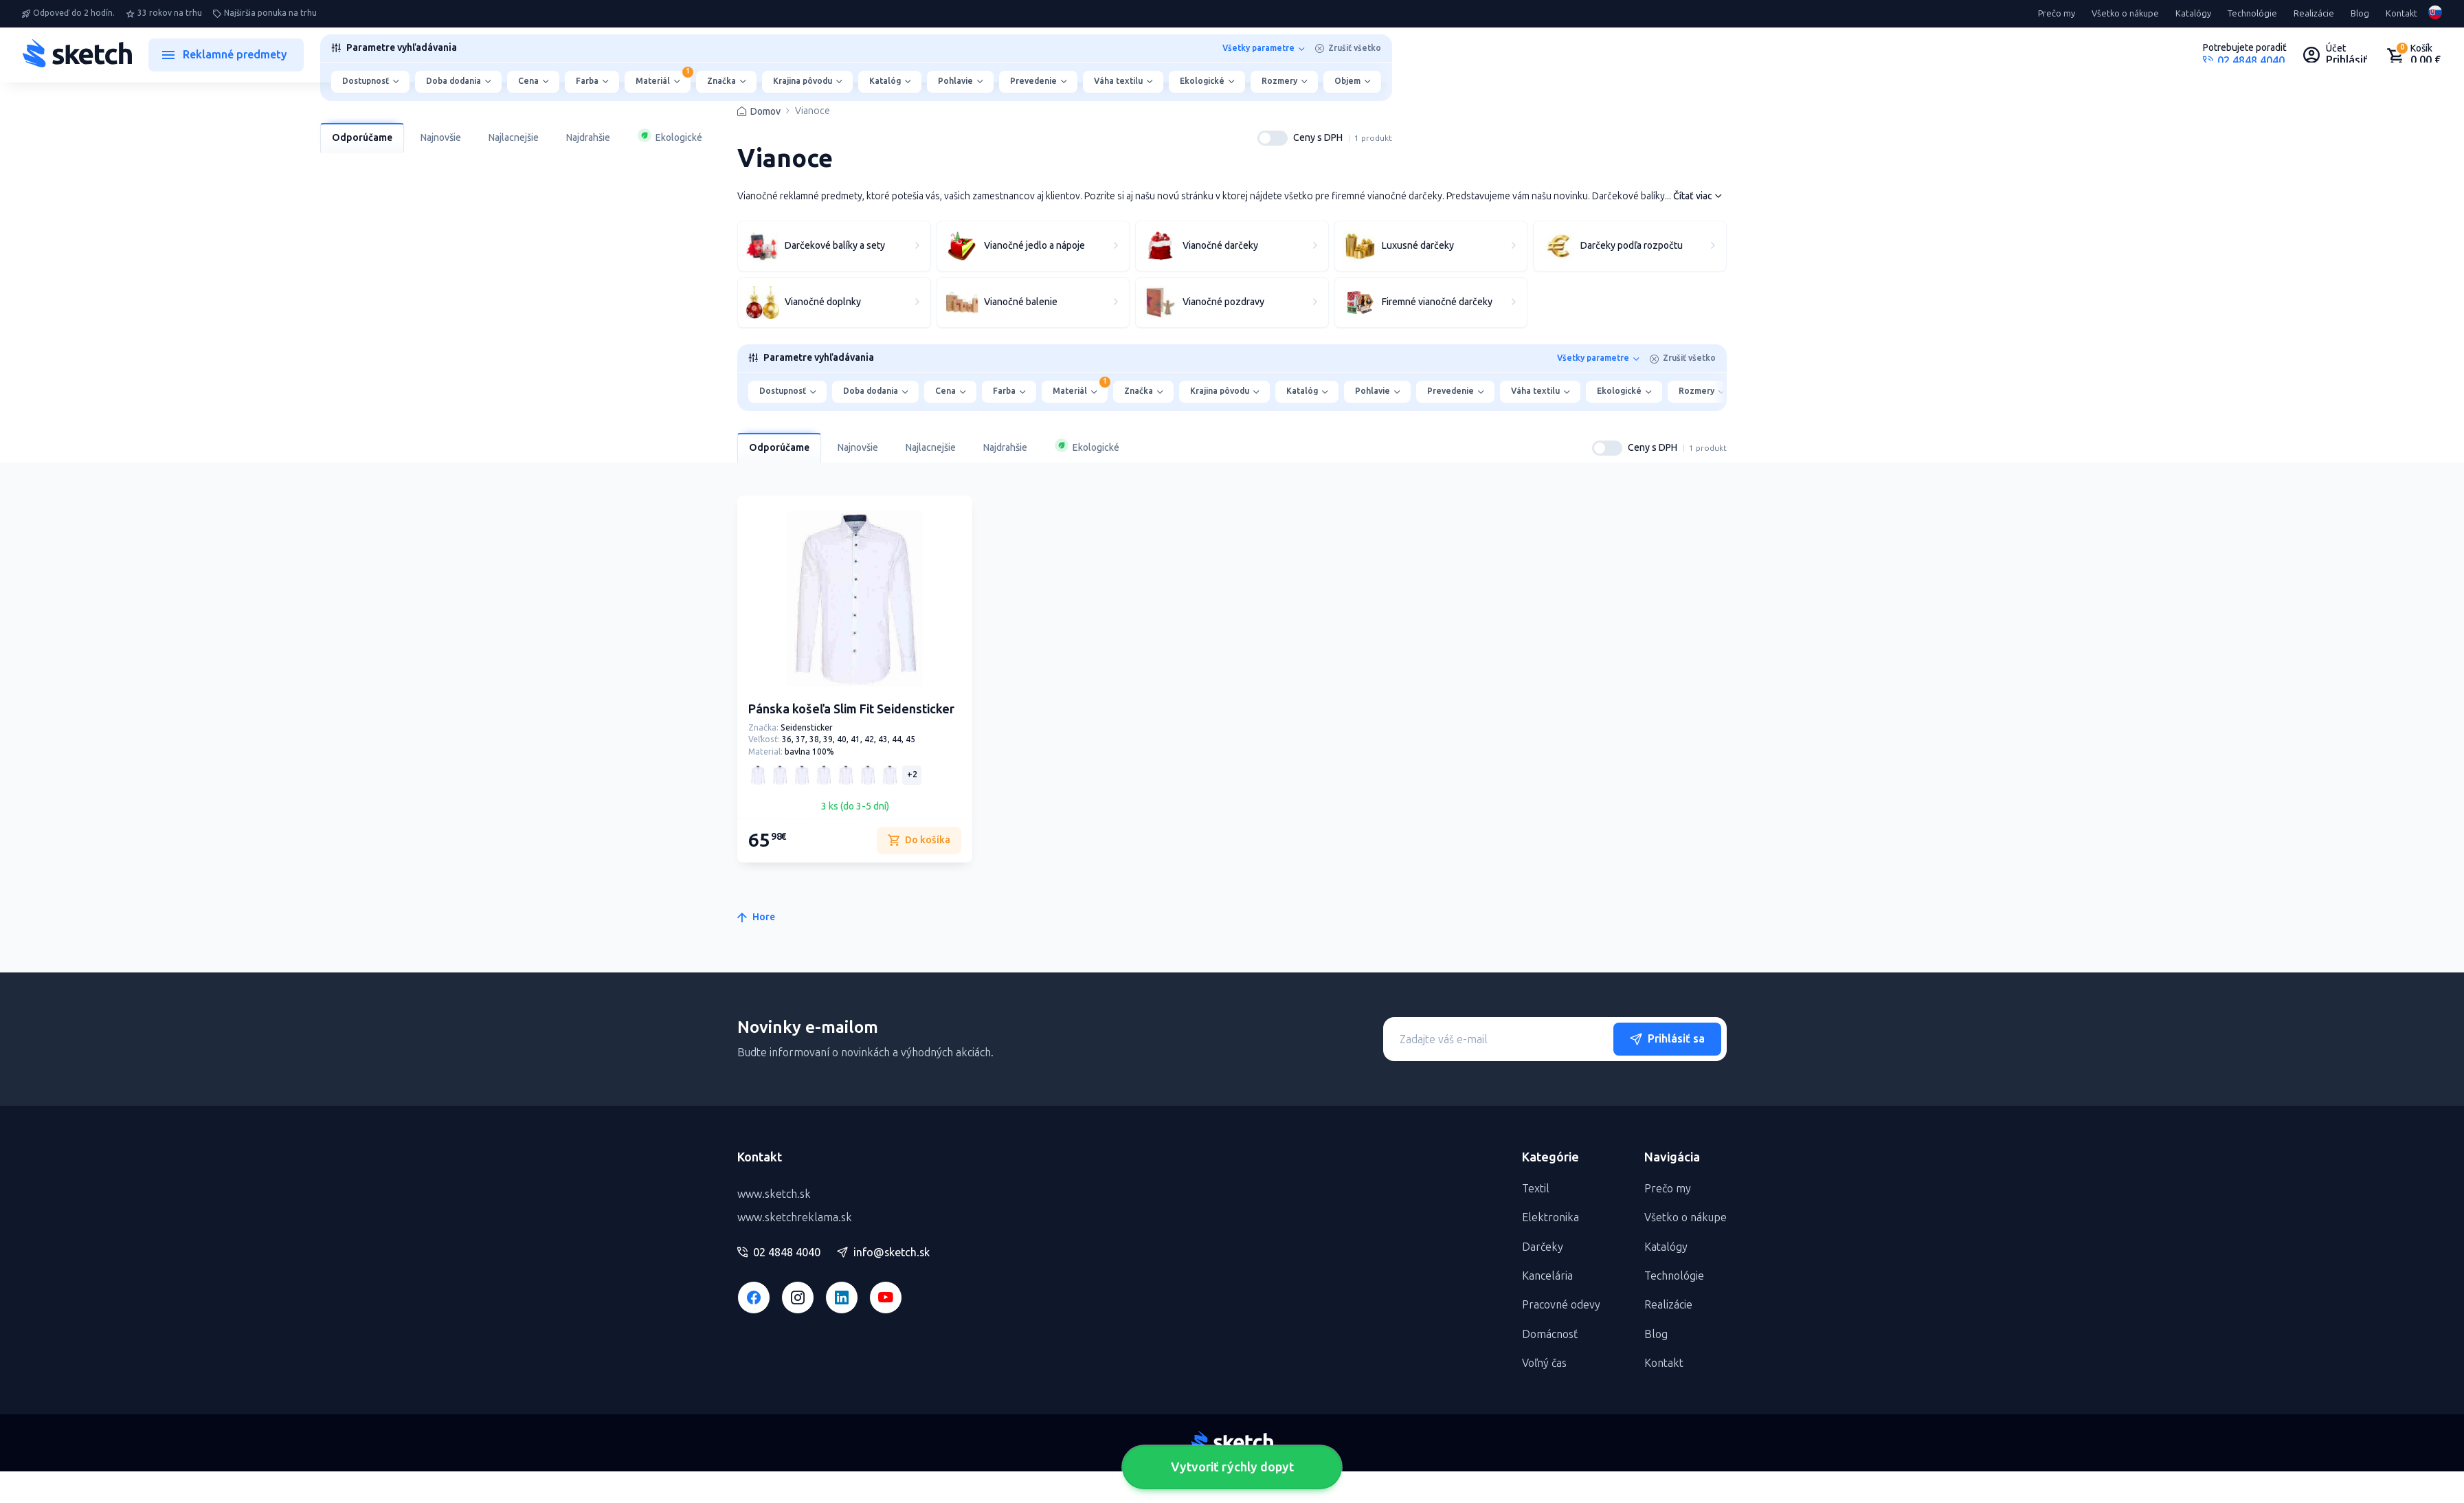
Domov (765, 112)
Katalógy (2193, 14)
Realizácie (2314, 14)
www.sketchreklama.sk (794, 1217)
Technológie (2252, 14)
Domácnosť (1550, 1334)
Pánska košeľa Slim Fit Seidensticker (851, 709)
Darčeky (1542, 1247)
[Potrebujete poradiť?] (2245, 55)
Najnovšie (441, 138)
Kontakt (2401, 14)
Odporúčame (362, 138)
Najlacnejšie (514, 138)
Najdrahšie (588, 138)
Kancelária (1547, 1275)
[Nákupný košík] (2413, 55)
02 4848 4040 (778, 1253)
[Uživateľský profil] (2335, 55)
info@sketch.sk (883, 1253)
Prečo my (2056, 14)
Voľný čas (1544, 1363)
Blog (2360, 14)
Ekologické (670, 136)
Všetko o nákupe (2125, 14)
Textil (1535, 1188)
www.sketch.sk (774, 1194)
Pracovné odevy (1561, 1304)
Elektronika (1550, 1217)
